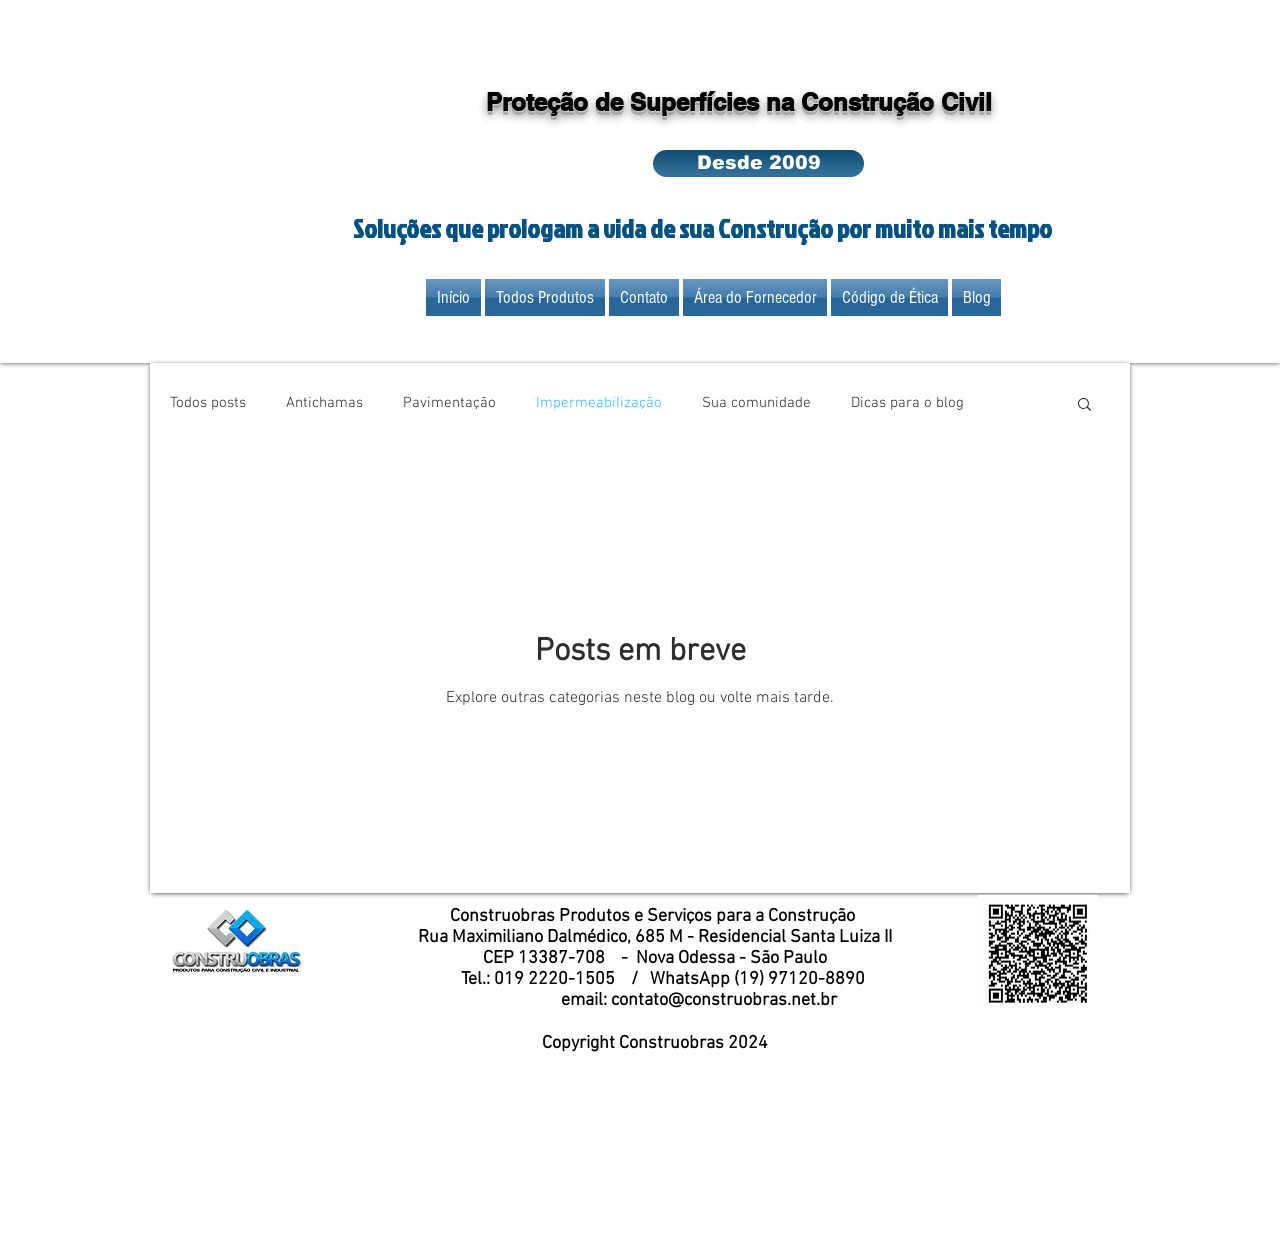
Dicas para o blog (907, 403)
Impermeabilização (599, 403)
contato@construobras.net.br (724, 1000)
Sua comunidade (756, 403)
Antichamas (324, 403)
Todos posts (208, 403)
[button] (758, 163)
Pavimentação (449, 403)
